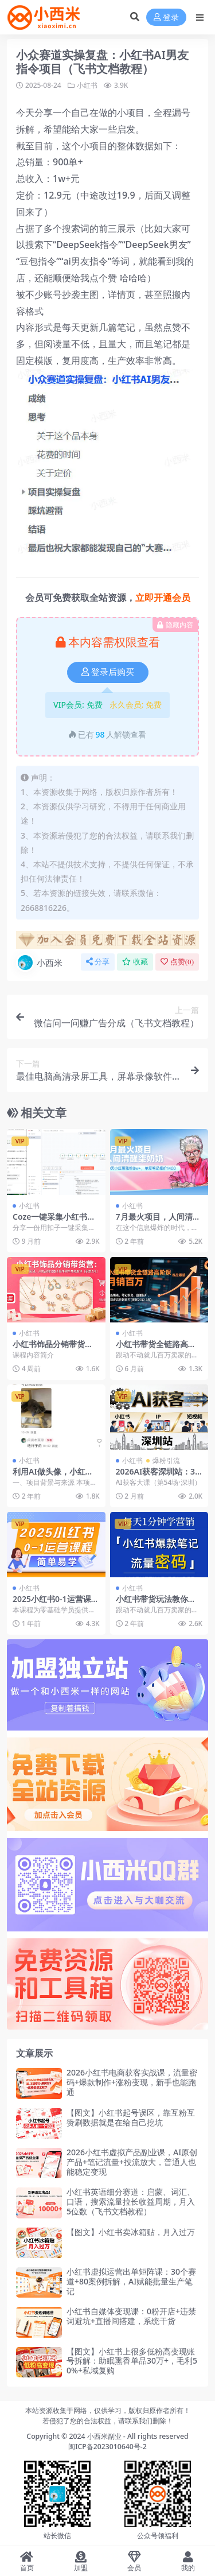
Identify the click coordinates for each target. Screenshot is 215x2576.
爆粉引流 (166, 1460)
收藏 (135, 961)
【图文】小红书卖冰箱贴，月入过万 (131, 2231)
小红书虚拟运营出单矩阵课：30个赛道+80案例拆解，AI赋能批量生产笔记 (131, 2281)
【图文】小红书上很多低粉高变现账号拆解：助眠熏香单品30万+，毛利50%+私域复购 (132, 2361)
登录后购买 (107, 672)
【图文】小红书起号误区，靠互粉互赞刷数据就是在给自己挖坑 (131, 2117)
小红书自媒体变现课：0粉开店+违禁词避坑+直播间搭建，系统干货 (131, 2316)
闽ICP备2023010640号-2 (107, 2446)
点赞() (177, 961)
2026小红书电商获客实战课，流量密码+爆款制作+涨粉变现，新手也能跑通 (132, 2082)
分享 (98, 961)
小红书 (87, 85)
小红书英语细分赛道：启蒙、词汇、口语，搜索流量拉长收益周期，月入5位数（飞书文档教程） (131, 2201)
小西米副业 (104, 2436)
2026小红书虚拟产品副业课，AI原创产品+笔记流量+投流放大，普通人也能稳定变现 (132, 2162)
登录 (166, 17)
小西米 (39, 962)
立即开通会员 (162, 597)
